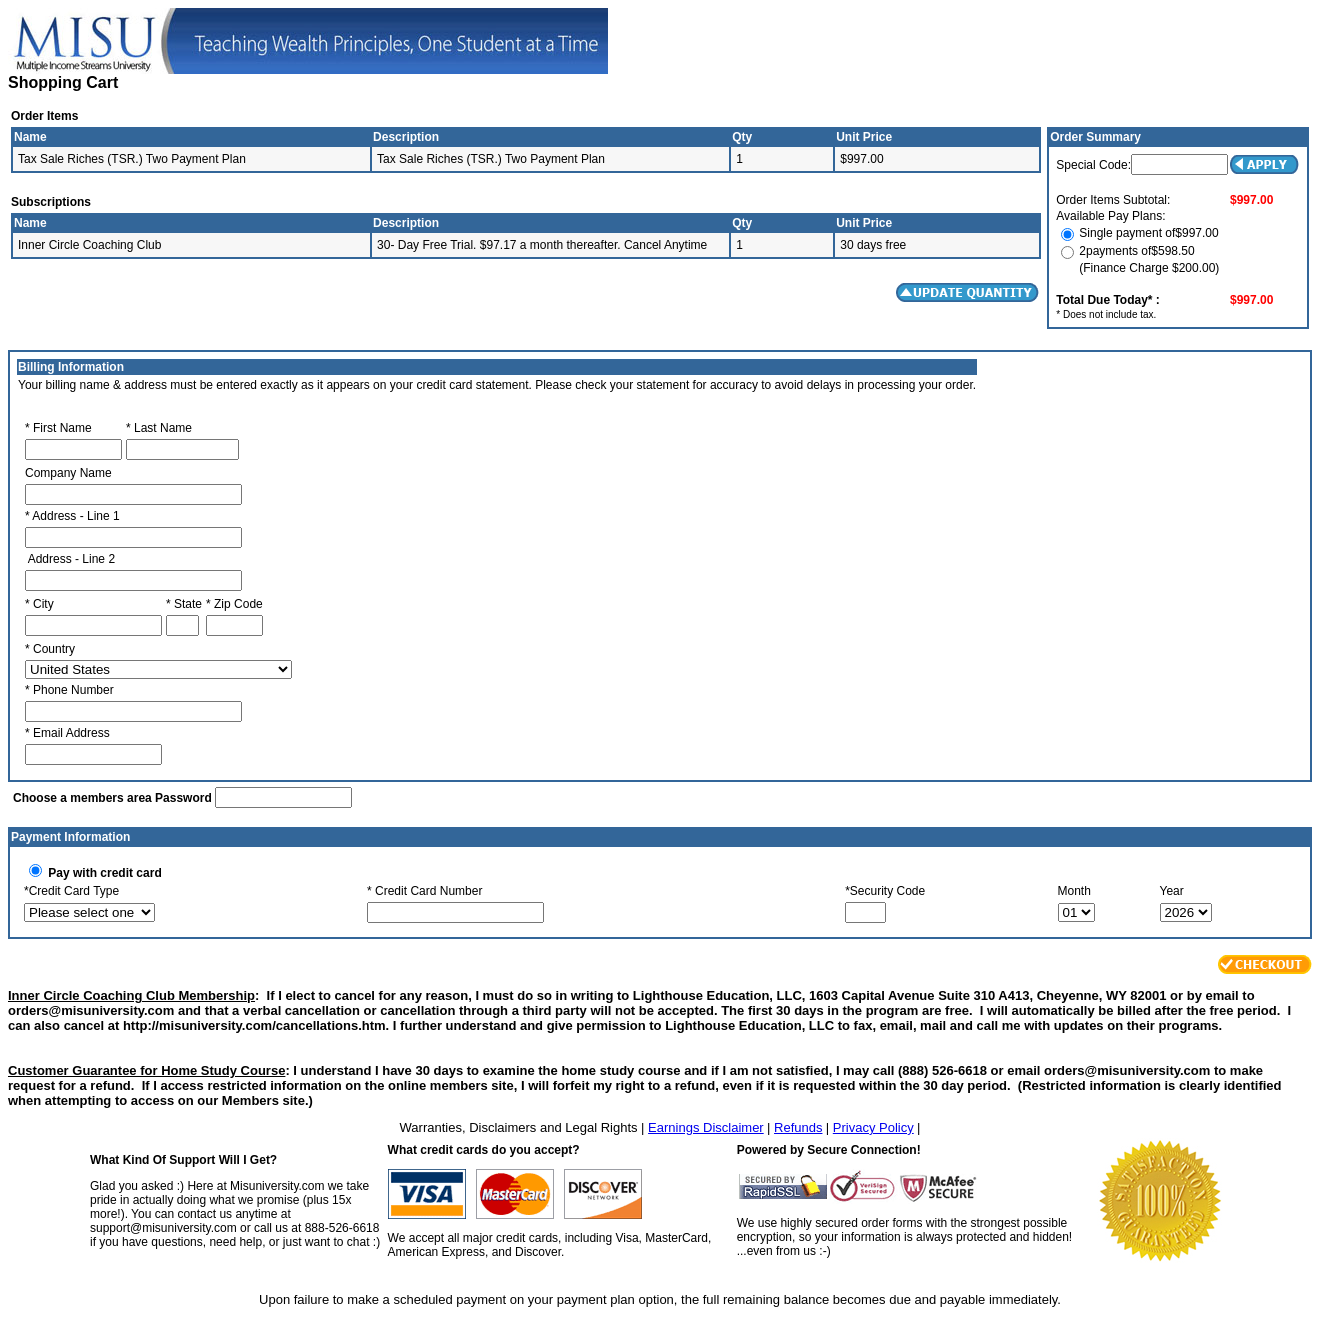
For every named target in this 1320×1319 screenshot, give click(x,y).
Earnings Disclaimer (706, 1127)
